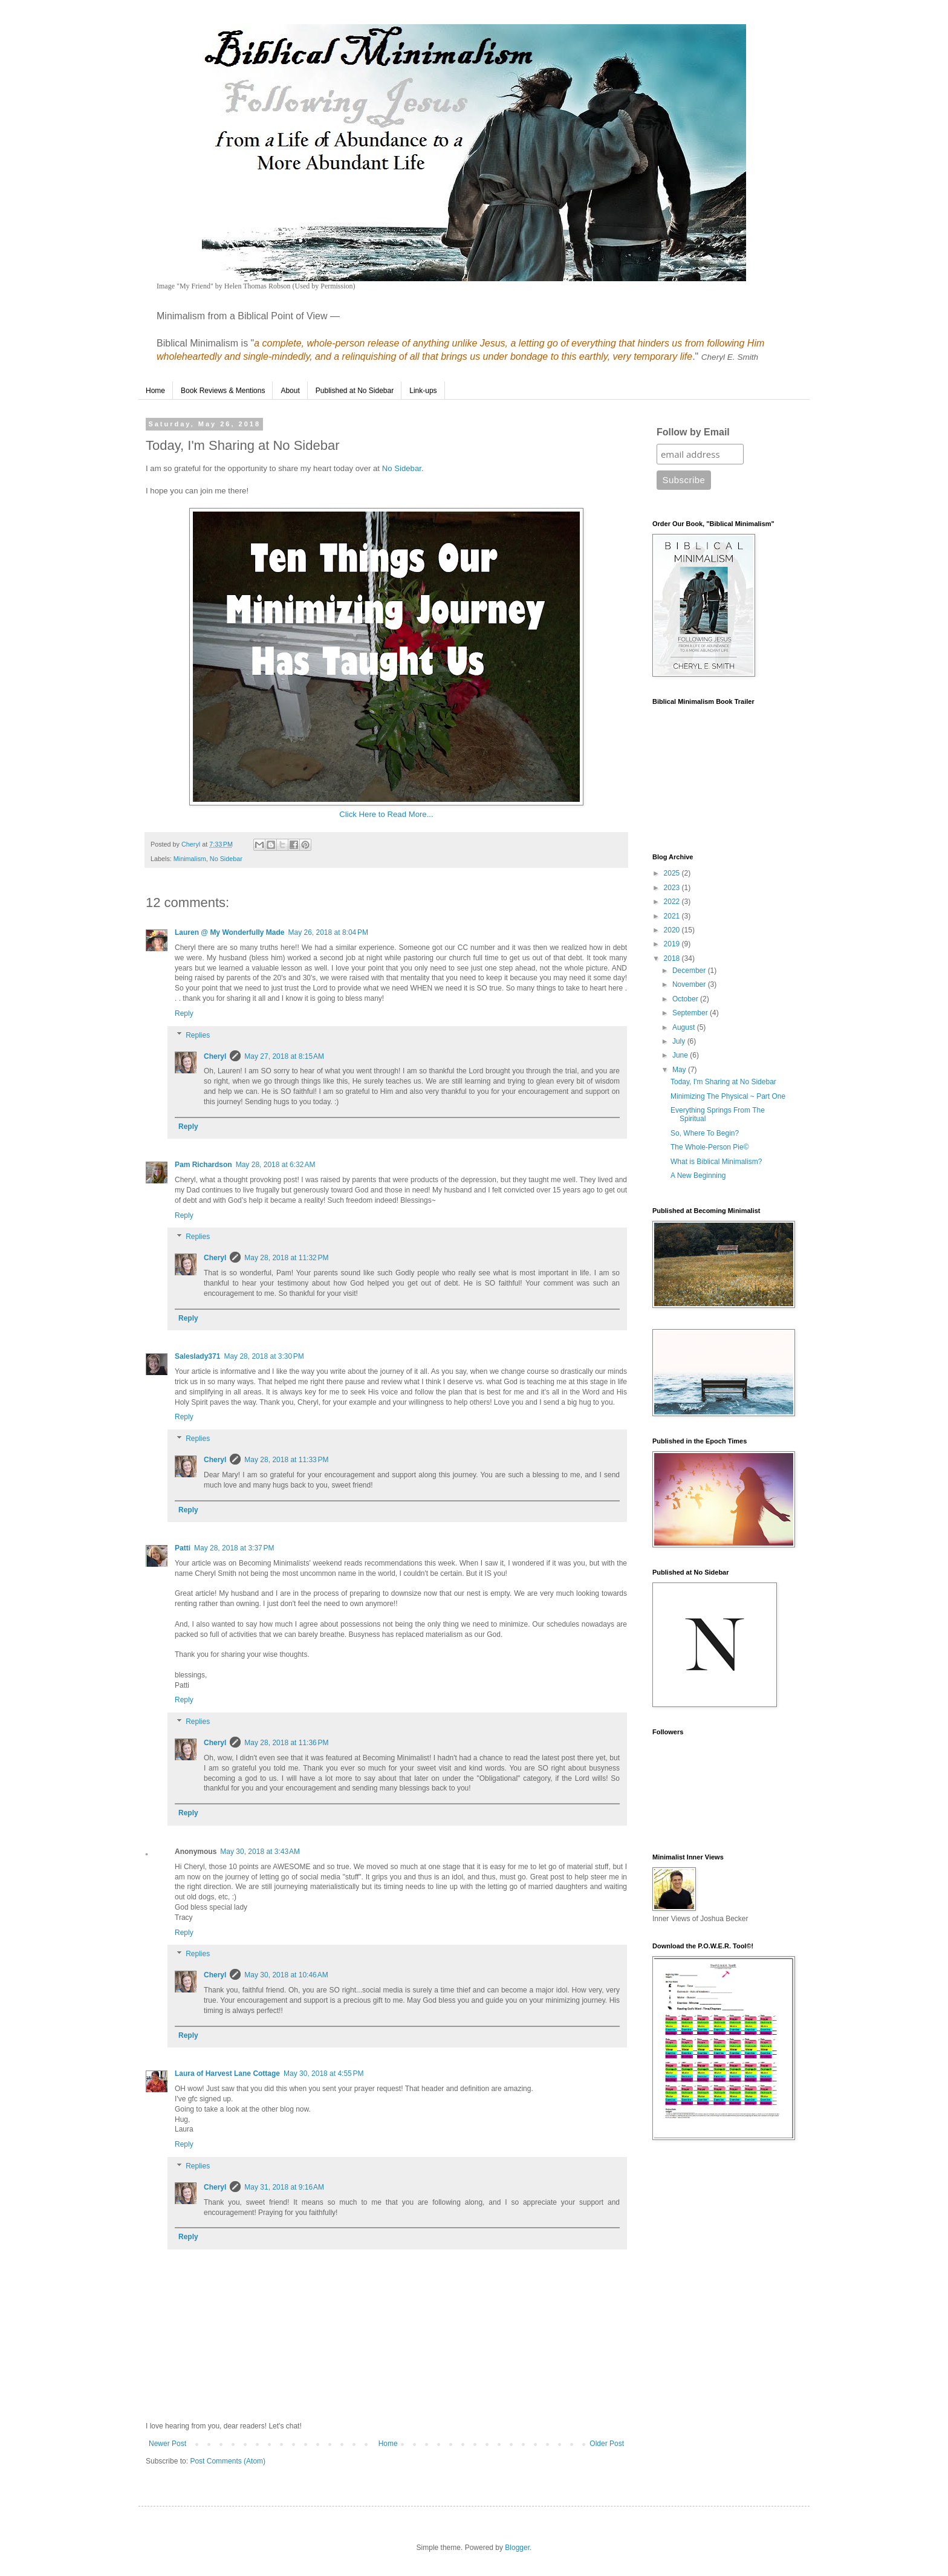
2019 (673, 944)
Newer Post (167, 2443)
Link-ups (423, 390)
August (684, 1027)
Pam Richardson (203, 1164)
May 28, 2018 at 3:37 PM (234, 1548)
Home (155, 390)
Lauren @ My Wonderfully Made (230, 932)
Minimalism (190, 858)
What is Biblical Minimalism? (716, 1161)
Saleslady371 (197, 1356)
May (680, 1069)
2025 (673, 873)
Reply (184, 1013)
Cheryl (215, 1056)
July (679, 1041)
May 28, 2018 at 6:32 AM (276, 1164)
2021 (673, 916)
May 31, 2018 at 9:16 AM (284, 2187)
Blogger (517, 2547)
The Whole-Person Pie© (709, 1147)
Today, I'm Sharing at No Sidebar (723, 1082)
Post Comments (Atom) (227, 2461)
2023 (673, 887)
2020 (673, 930)
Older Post (606, 2443)
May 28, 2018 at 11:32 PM (286, 1258)
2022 (673, 901)
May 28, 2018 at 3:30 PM (264, 1356)
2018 (673, 958)
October (686, 999)
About (290, 390)
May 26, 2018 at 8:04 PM (328, 932)
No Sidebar (401, 468)
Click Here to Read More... (386, 814)
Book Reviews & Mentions (223, 390)
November (690, 984)
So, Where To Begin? (704, 1133)
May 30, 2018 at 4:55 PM (323, 2073)
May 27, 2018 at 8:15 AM (284, 1056)
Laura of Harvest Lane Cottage (227, 2073)
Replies (198, 1035)
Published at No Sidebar (355, 390)
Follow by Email (693, 432)
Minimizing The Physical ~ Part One (727, 1096)
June (681, 1055)
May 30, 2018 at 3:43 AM (260, 1851)
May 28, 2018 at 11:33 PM (286, 1460)
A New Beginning (698, 1175)
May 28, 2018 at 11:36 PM (286, 1742)
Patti (182, 1548)
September (691, 1013)
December (690, 970)
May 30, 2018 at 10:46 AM (286, 1975)
